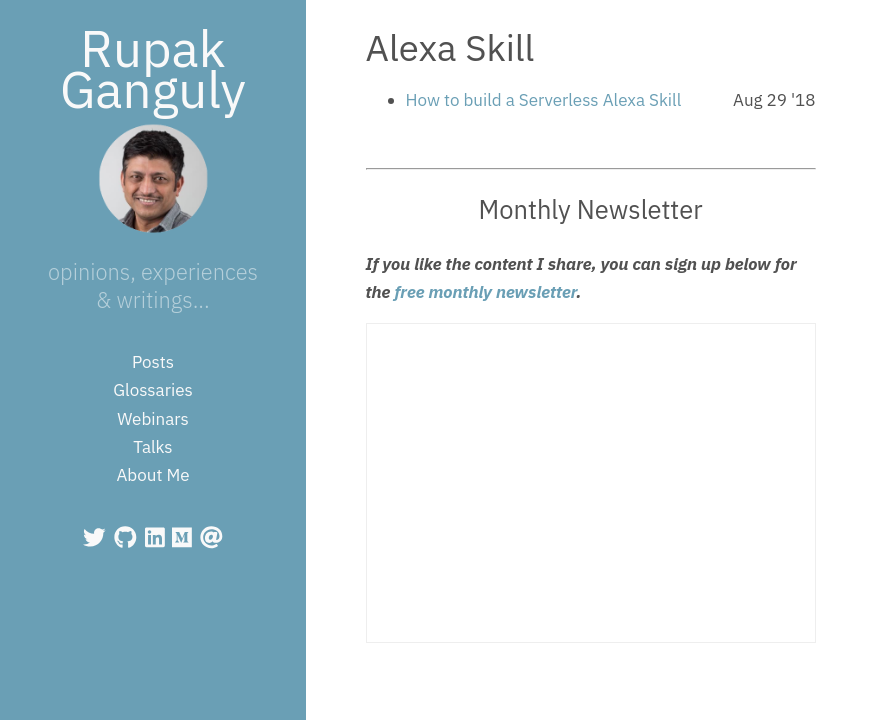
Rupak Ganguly (153, 68)
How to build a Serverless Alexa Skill (544, 100)
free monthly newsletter (485, 292)
